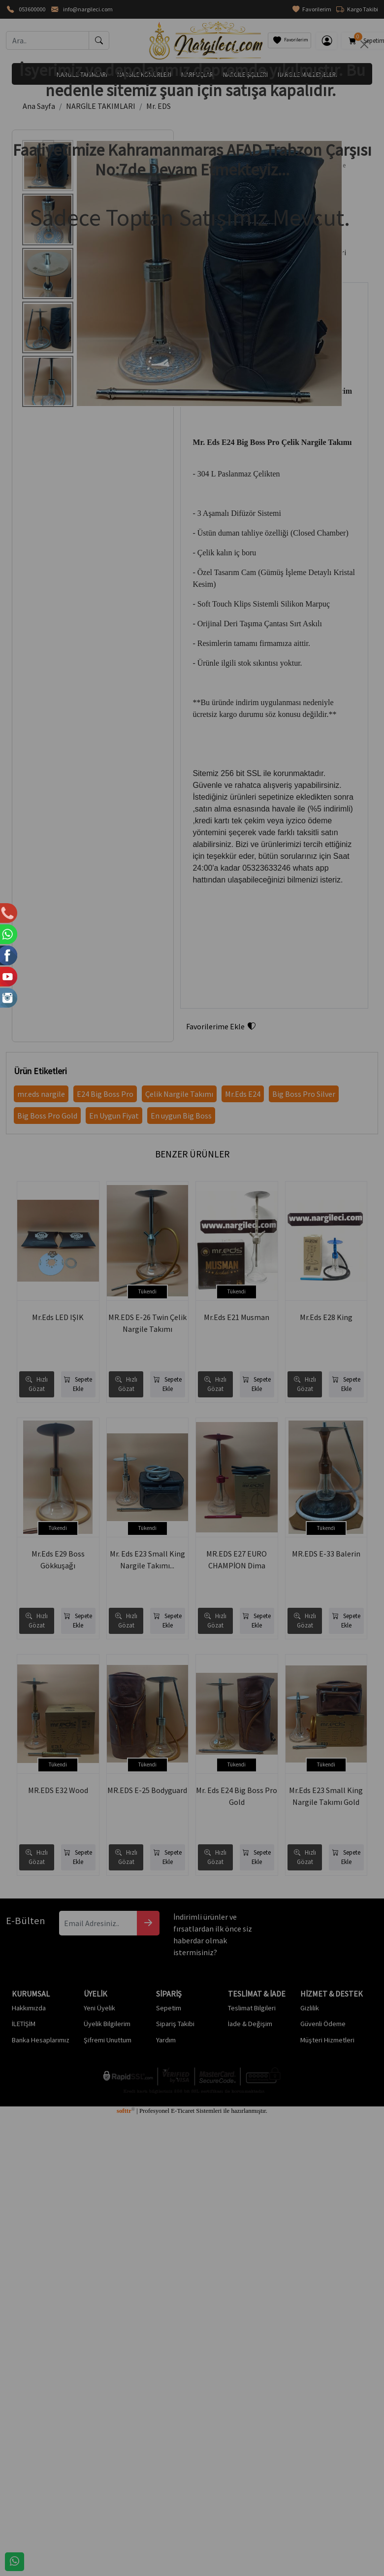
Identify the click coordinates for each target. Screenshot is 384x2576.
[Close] (364, 44)
